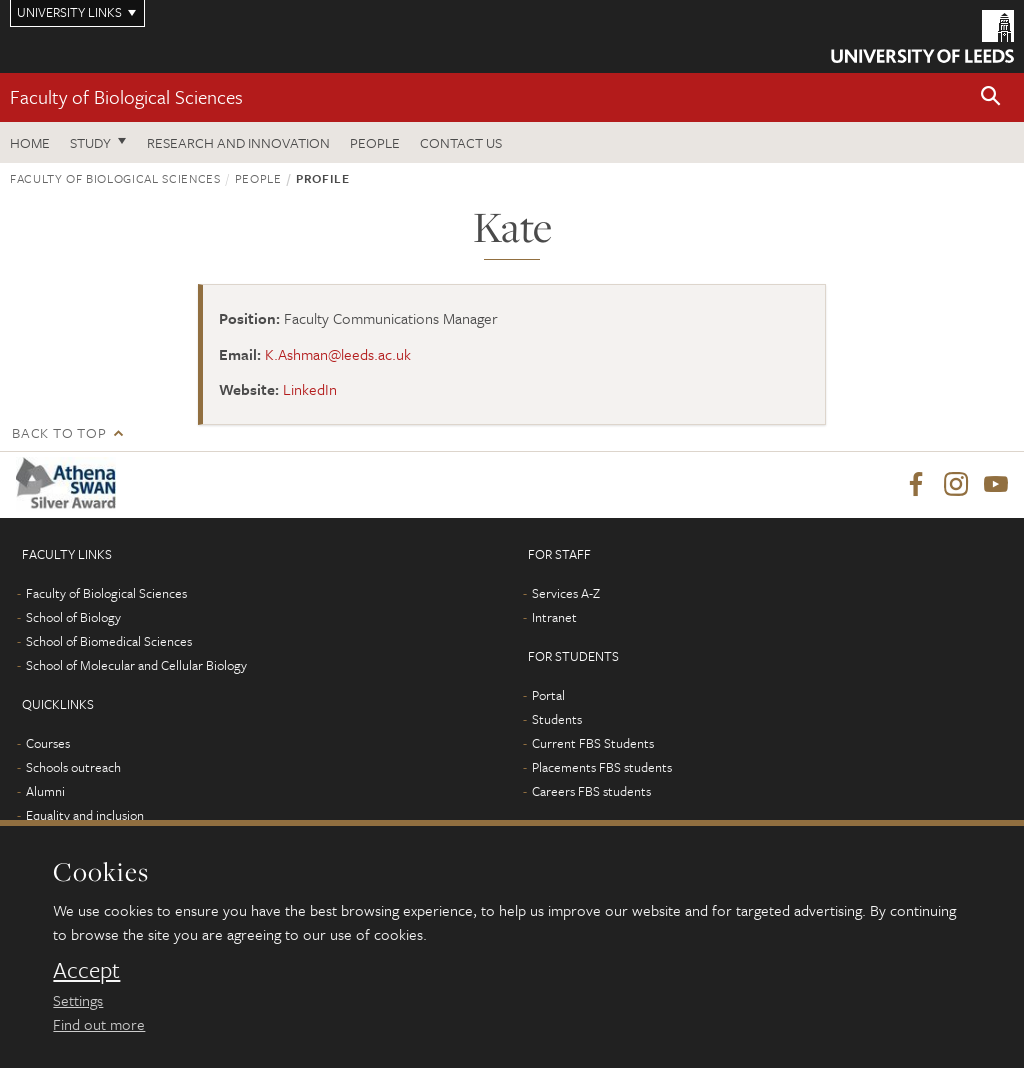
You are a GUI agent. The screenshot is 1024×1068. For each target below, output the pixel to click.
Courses (48, 743)
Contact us (461, 142)
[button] (991, 97)
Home (30, 142)
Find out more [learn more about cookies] (99, 1024)
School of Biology (73, 617)
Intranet (554, 617)
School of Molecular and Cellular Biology (136, 665)
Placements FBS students (602, 767)
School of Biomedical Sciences (109, 641)
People (375, 142)
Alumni (45, 791)
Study (90, 142)
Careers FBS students (591, 791)
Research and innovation (238, 142)
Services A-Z (566, 593)
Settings (78, 1000)
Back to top (59, 432)
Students (557, 719)
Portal (548, 695)
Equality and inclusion (85, 815)
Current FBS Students (593, 743)
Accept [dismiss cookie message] (86, 970)
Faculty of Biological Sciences (126, 96)
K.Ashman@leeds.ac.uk (338, 354)
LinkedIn (310, 389)
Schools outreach (73, 767)
